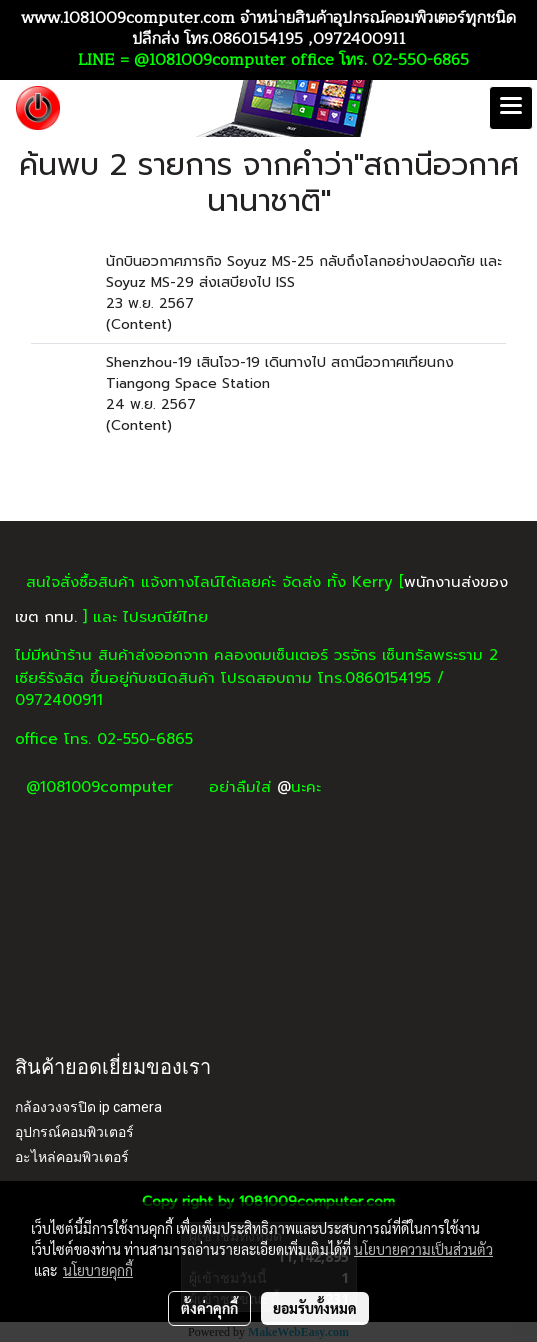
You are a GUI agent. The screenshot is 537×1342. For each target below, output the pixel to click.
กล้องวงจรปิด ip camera (88, 1107)
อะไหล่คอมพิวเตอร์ (72, 1157)
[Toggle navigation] (511, 108)
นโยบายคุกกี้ (98, 1270)
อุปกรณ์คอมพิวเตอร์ (74, 1132)
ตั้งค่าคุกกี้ (209, 1308)
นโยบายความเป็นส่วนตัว (423, 1249)
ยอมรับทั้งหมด (315, 1308)
